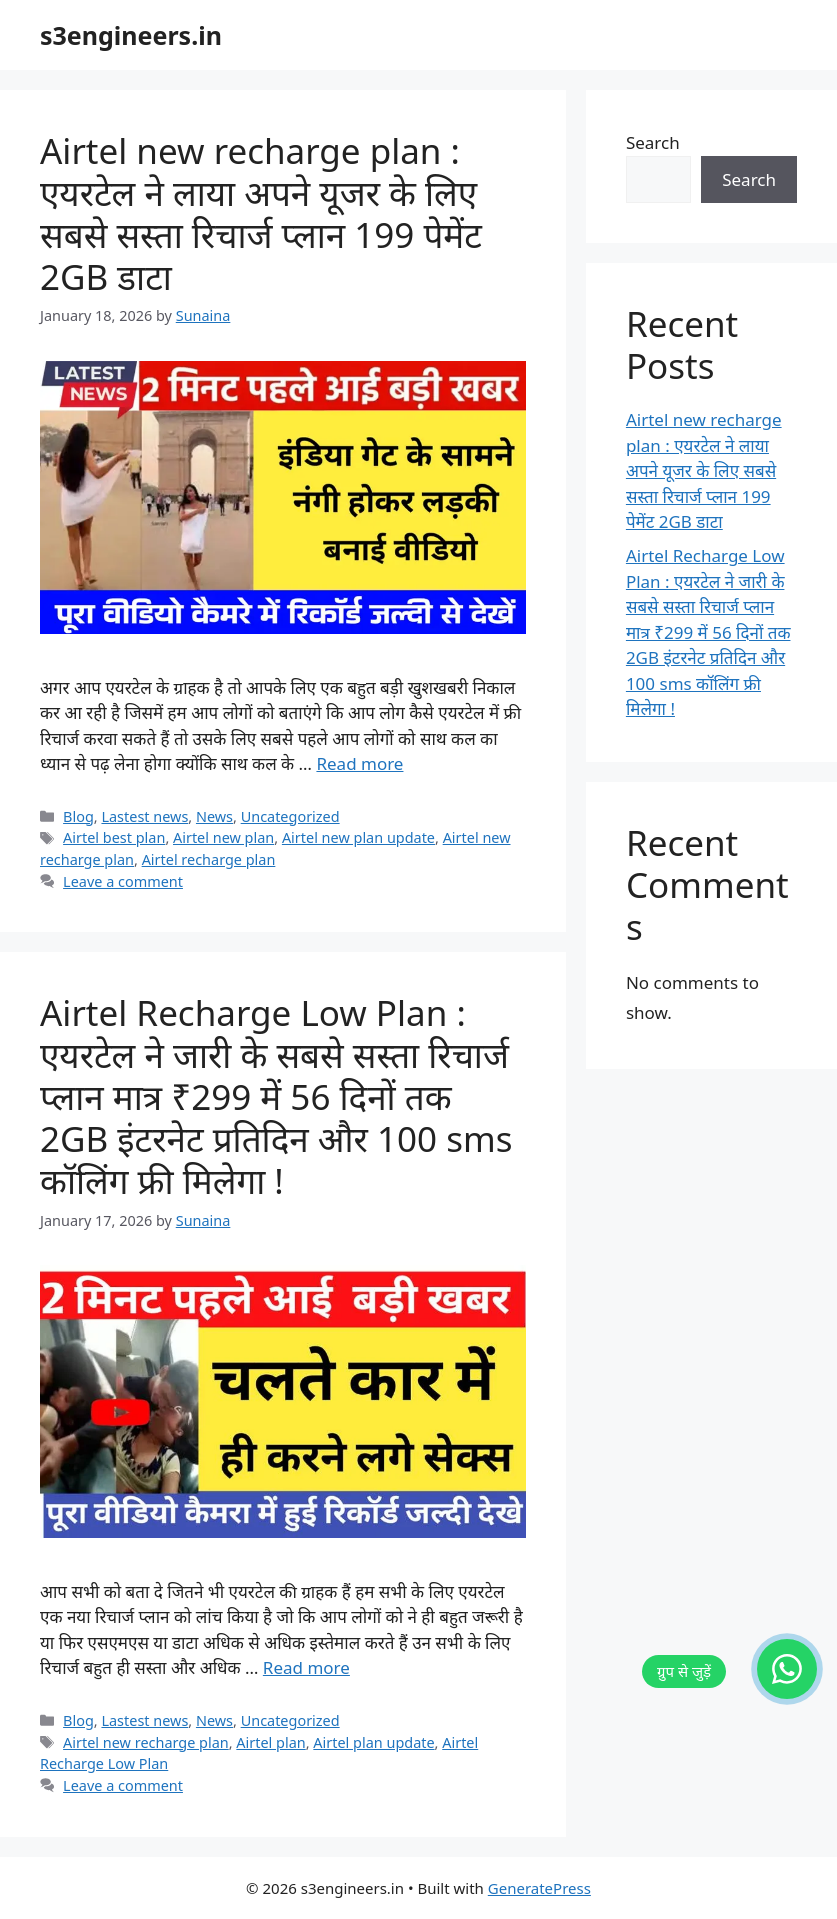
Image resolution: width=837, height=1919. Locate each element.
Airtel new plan (223, 837)
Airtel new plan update (358, 837)
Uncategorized (290, 816)
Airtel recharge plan (209, 859)
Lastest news (144, 816)
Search (653, 142)
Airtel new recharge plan (146, 1742)
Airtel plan (270, 1742)
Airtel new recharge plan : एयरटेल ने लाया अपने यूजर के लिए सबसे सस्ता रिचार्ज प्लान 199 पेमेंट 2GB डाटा (261, 213)
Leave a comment (123, 881)
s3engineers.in (131, 35)
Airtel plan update (373, 1742)
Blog (78, 816)
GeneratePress (539, 1888)
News (214, 816)
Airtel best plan (114, 837)
